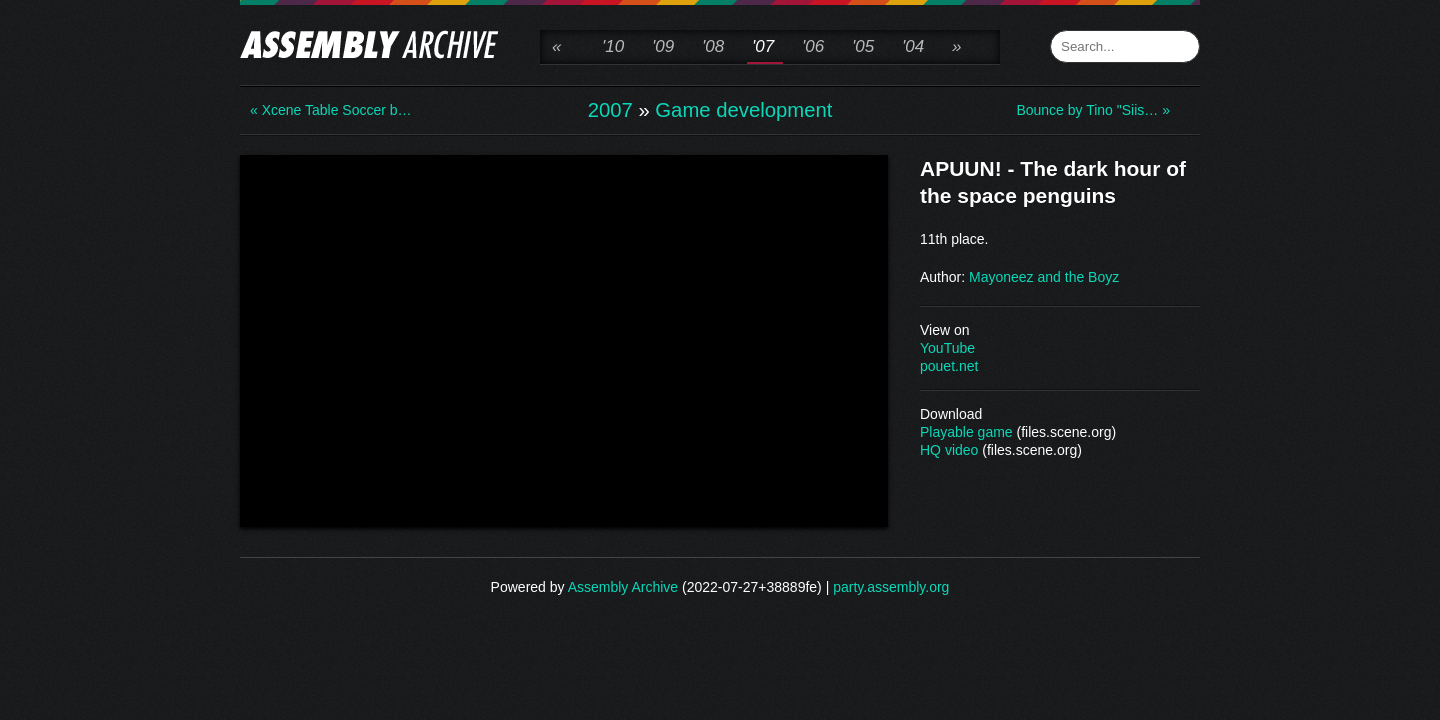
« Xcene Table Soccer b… (330, 110)
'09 (663, 46)
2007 (610, 110)
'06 (813, 46)
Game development (743, 110)
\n (564, 339)
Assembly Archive (623, 587)
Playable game (966, 432)
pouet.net (949, 366)
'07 (763, 46)
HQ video (949, 450)
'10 (613, 46)
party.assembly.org (891, 587)
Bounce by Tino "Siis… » (1093, 110)
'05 (863, 46)
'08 (713, 46)
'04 (913, 46)
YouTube (947, 348)
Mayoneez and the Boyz (1044, 277)
